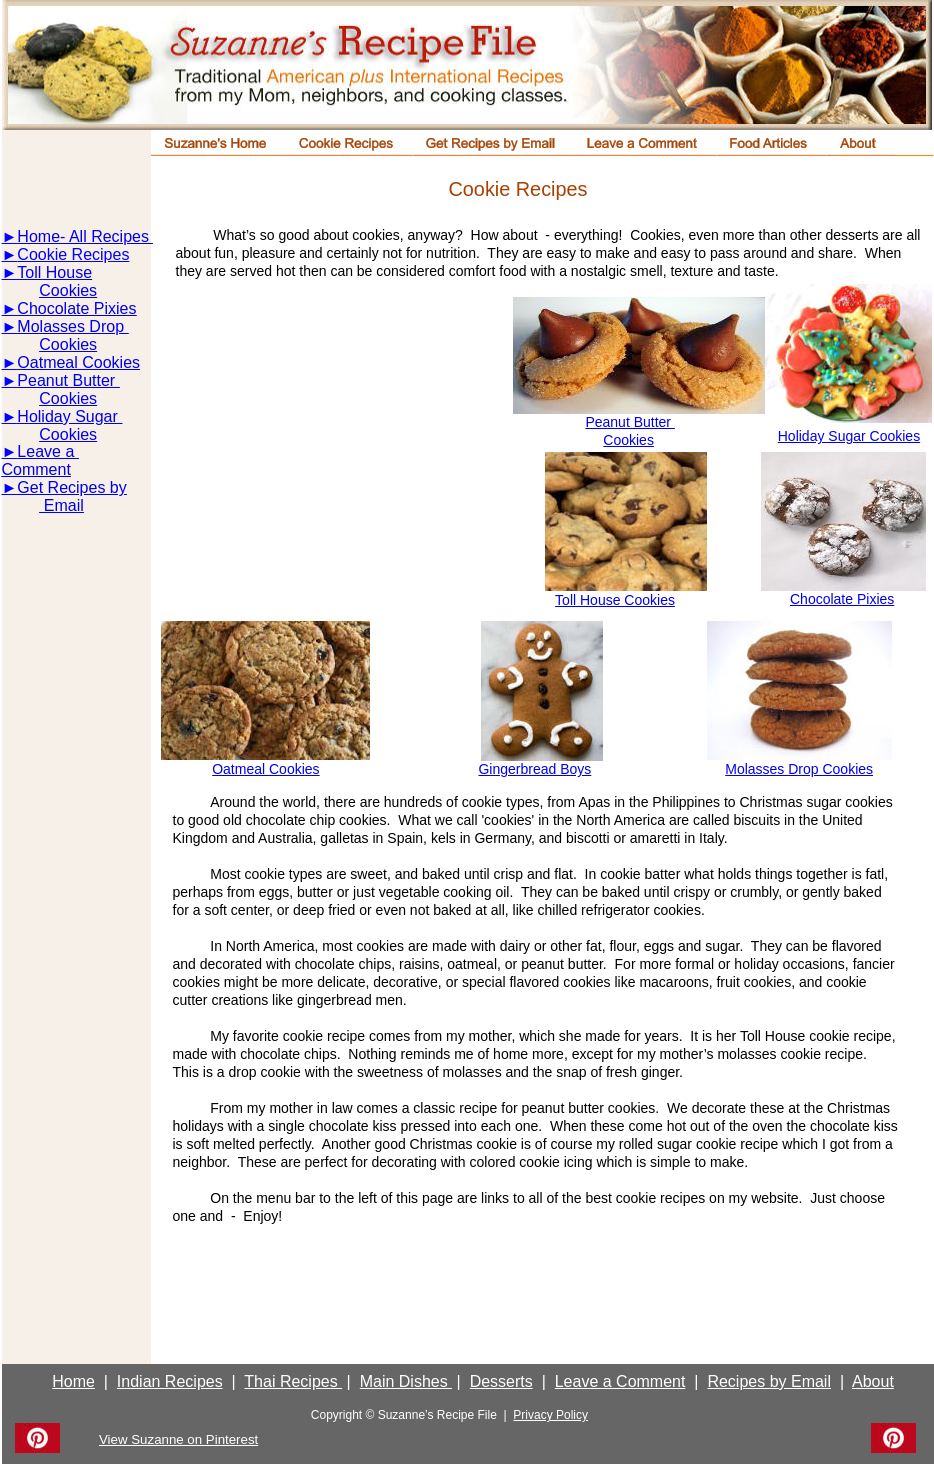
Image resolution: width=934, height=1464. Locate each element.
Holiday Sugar (69, 416)
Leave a (47, 451)
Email (61, 505)
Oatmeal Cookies (78, 362)
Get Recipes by (71, 487)
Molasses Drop (72, 326)
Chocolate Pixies (842, 599)
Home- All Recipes (83, 236)
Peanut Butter (630, 422)
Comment (36, 469)
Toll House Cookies (615, 600)
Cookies (628, 440)
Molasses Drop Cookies (799, 769)
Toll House (54, 272)
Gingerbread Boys (534, 769)
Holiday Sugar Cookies (849, 436)
